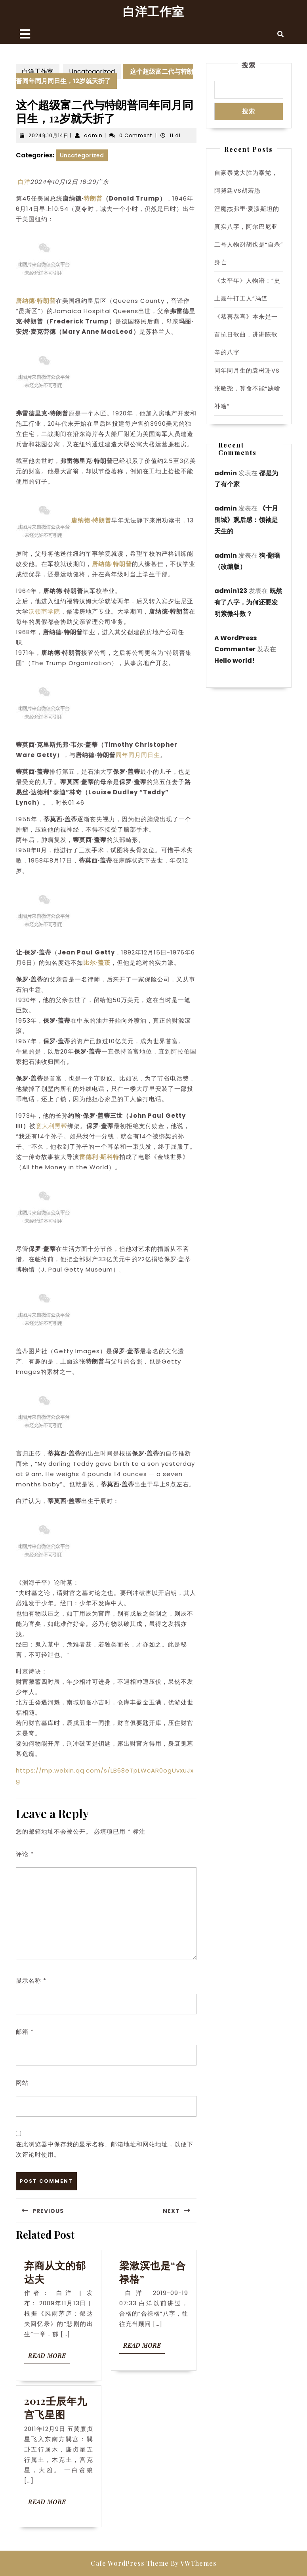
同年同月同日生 (138, 755)
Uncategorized (92, 71)
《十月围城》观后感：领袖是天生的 (246, 520)
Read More (49, 2357)
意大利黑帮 (51, 1126)
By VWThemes (194, 2563)
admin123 (230, 590)
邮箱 (25, 2031)
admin (93, 135)
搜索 (249, 65)
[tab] (25, 34)
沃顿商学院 (44, 611)
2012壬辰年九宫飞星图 (55, 2407)
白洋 (24, 182)
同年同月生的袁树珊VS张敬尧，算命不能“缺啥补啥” (247, 388)
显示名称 (31, 1980)
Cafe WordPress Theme (130, 2563)
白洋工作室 (153, 11)
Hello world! (234, 660)
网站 (22, 2083)
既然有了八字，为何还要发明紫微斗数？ (248, 602)
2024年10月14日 (49, 135)
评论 (25, 1854)
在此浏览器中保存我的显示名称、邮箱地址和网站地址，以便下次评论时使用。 (104, 2149)
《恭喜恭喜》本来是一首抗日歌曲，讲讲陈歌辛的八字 (246, 334)
